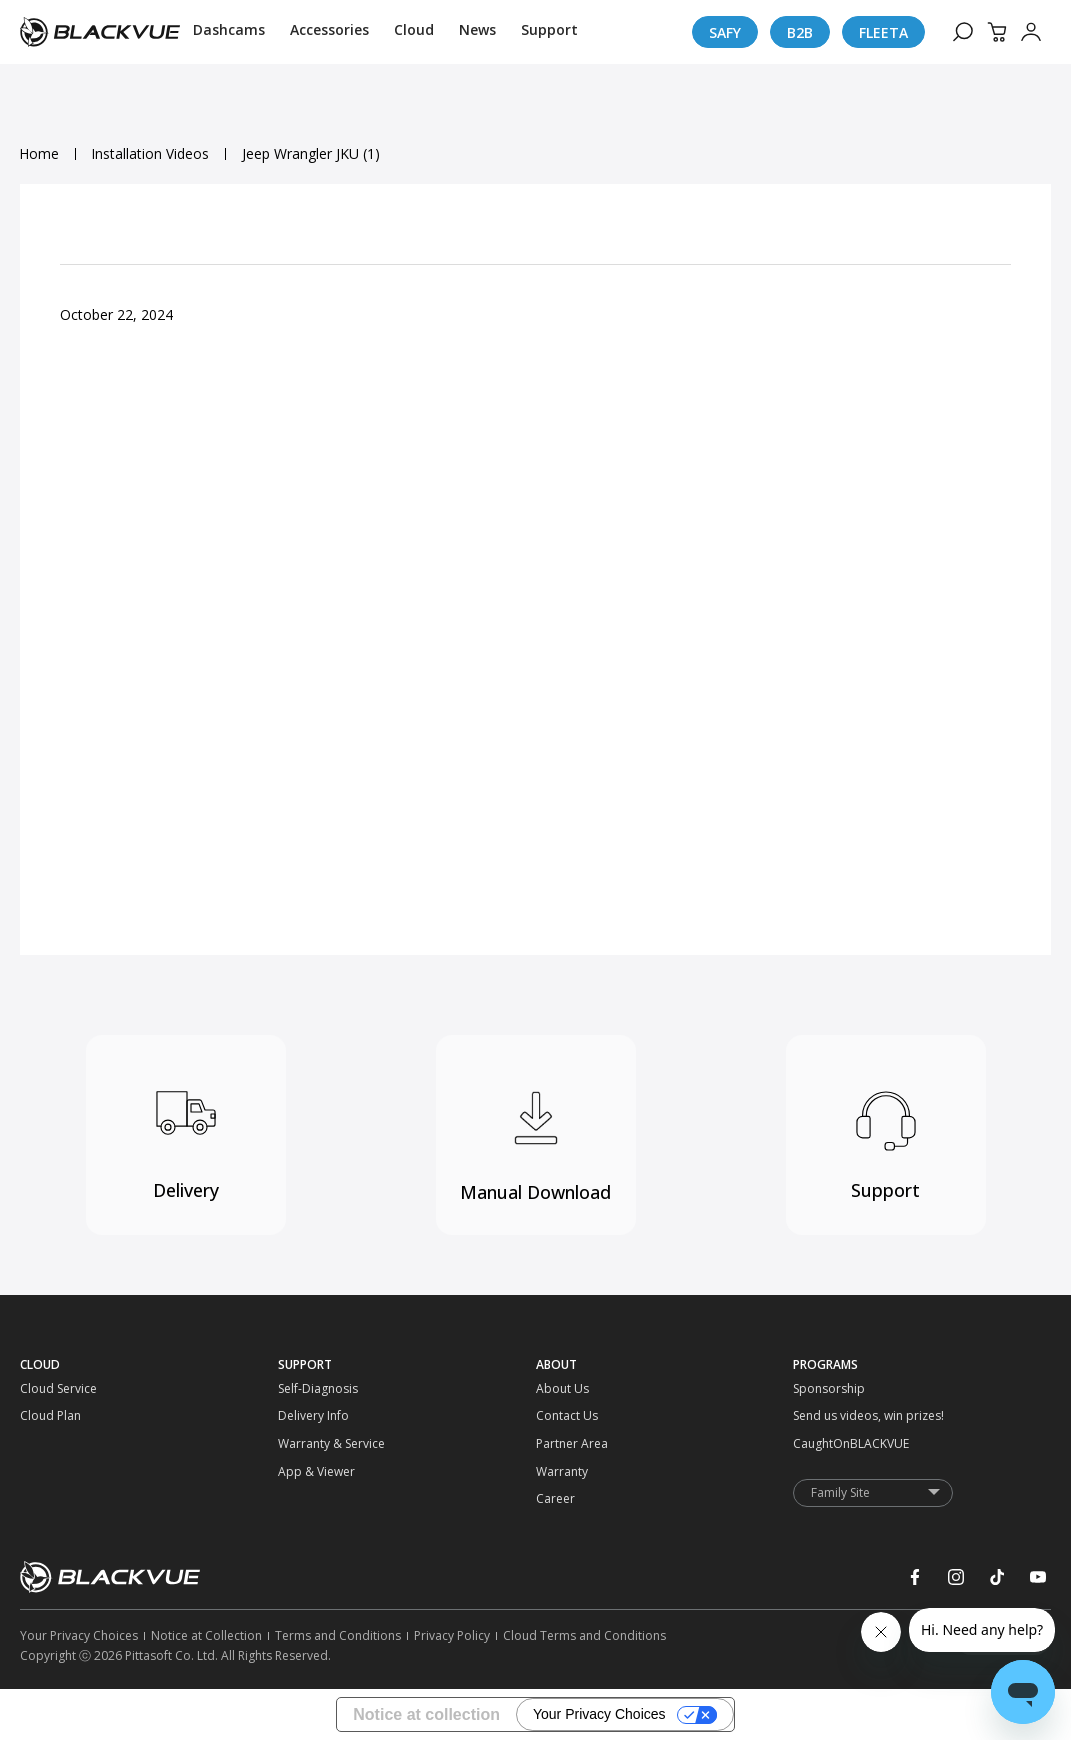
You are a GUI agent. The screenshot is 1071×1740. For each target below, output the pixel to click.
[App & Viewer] (310, 1472)
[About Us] (568, 1389)
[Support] (549, 32)
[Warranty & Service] (310, 1444)
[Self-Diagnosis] (310, 1389)
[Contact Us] (568, 1416)
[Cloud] (414, 32)
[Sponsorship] (825, 1389)
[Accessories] (329, 32)
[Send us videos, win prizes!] (825, 1416)
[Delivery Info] (310, 1416)
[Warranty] (568, 1472)
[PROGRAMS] (922, 1365)
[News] (477, 32)
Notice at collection (426, 1714)
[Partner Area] (568, 1444)
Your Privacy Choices (599, 1715)
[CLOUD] (149, 1365)
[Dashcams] (229, 32)
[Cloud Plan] (52, 1416)
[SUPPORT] (407, 1365)
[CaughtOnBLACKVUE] (825, 1444)
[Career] (568, 1499)
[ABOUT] (665, 1365)
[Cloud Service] (52, 1389)
